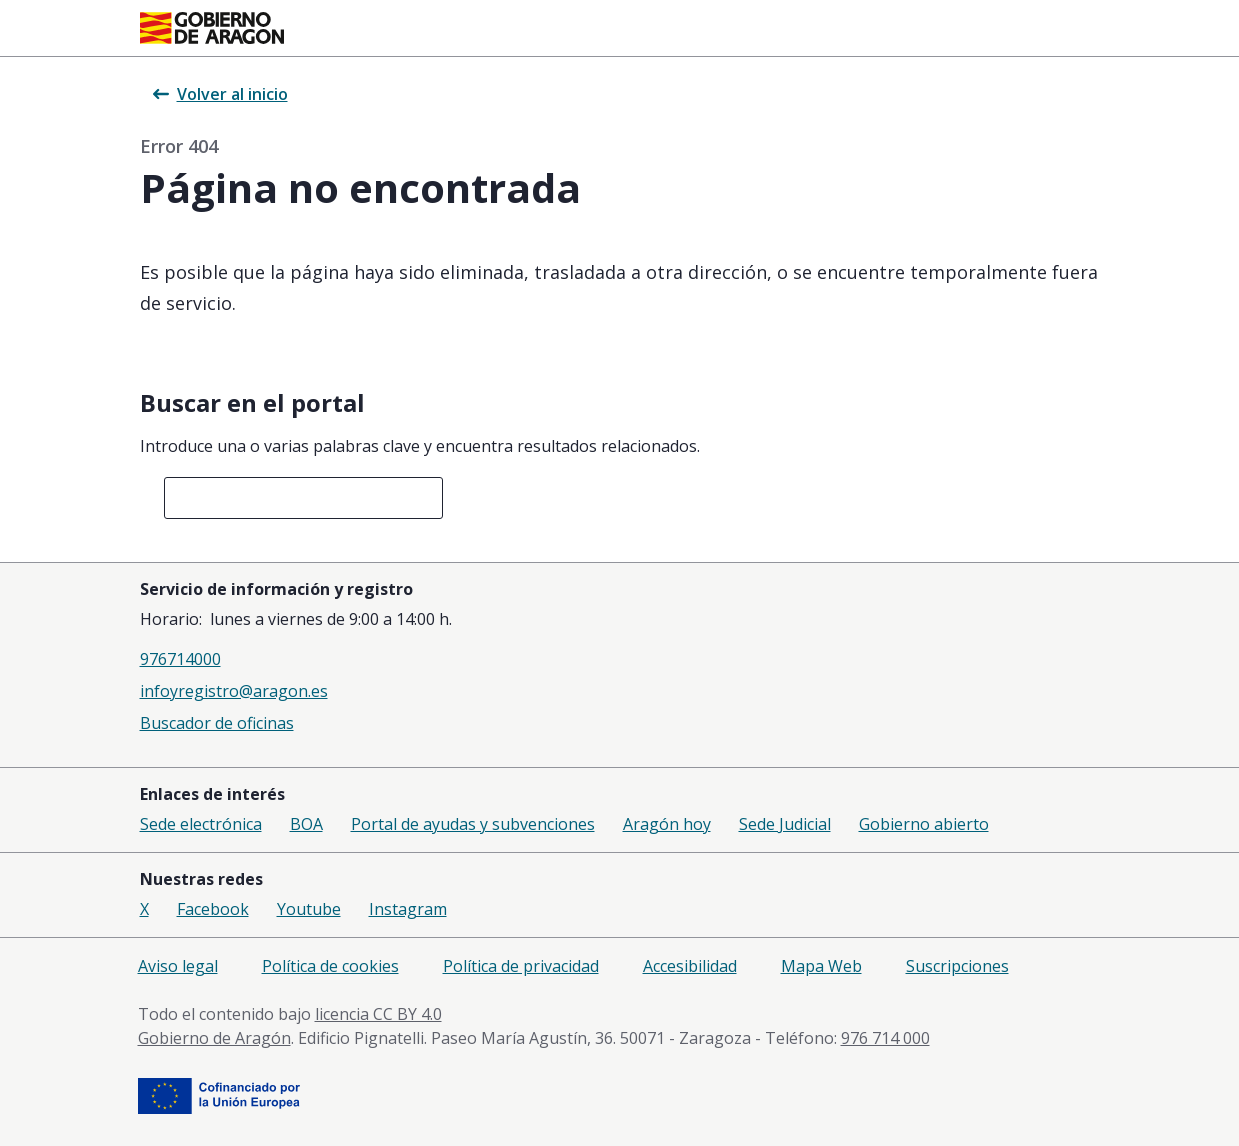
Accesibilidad (690, 966)
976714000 (180, 659)
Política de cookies (330, 966)
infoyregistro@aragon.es (234, 691)
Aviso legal (178, 966)
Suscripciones (957, 966)
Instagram (408, 909)
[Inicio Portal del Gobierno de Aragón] (212, 28)
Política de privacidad (521, 966)
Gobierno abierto (924, 824)
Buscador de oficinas (217, 723)
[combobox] (304, 498)
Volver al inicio (220, 94)
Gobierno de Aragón (214, 1038)
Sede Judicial (785, 824)
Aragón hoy (667, 824)
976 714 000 (885, 1038)
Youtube (309, 909)
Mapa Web (821, 966)
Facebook (213, 909)
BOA (306, 824)
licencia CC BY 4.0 (378, 1014)
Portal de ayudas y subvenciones (473, 824)
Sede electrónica (201, 824)
